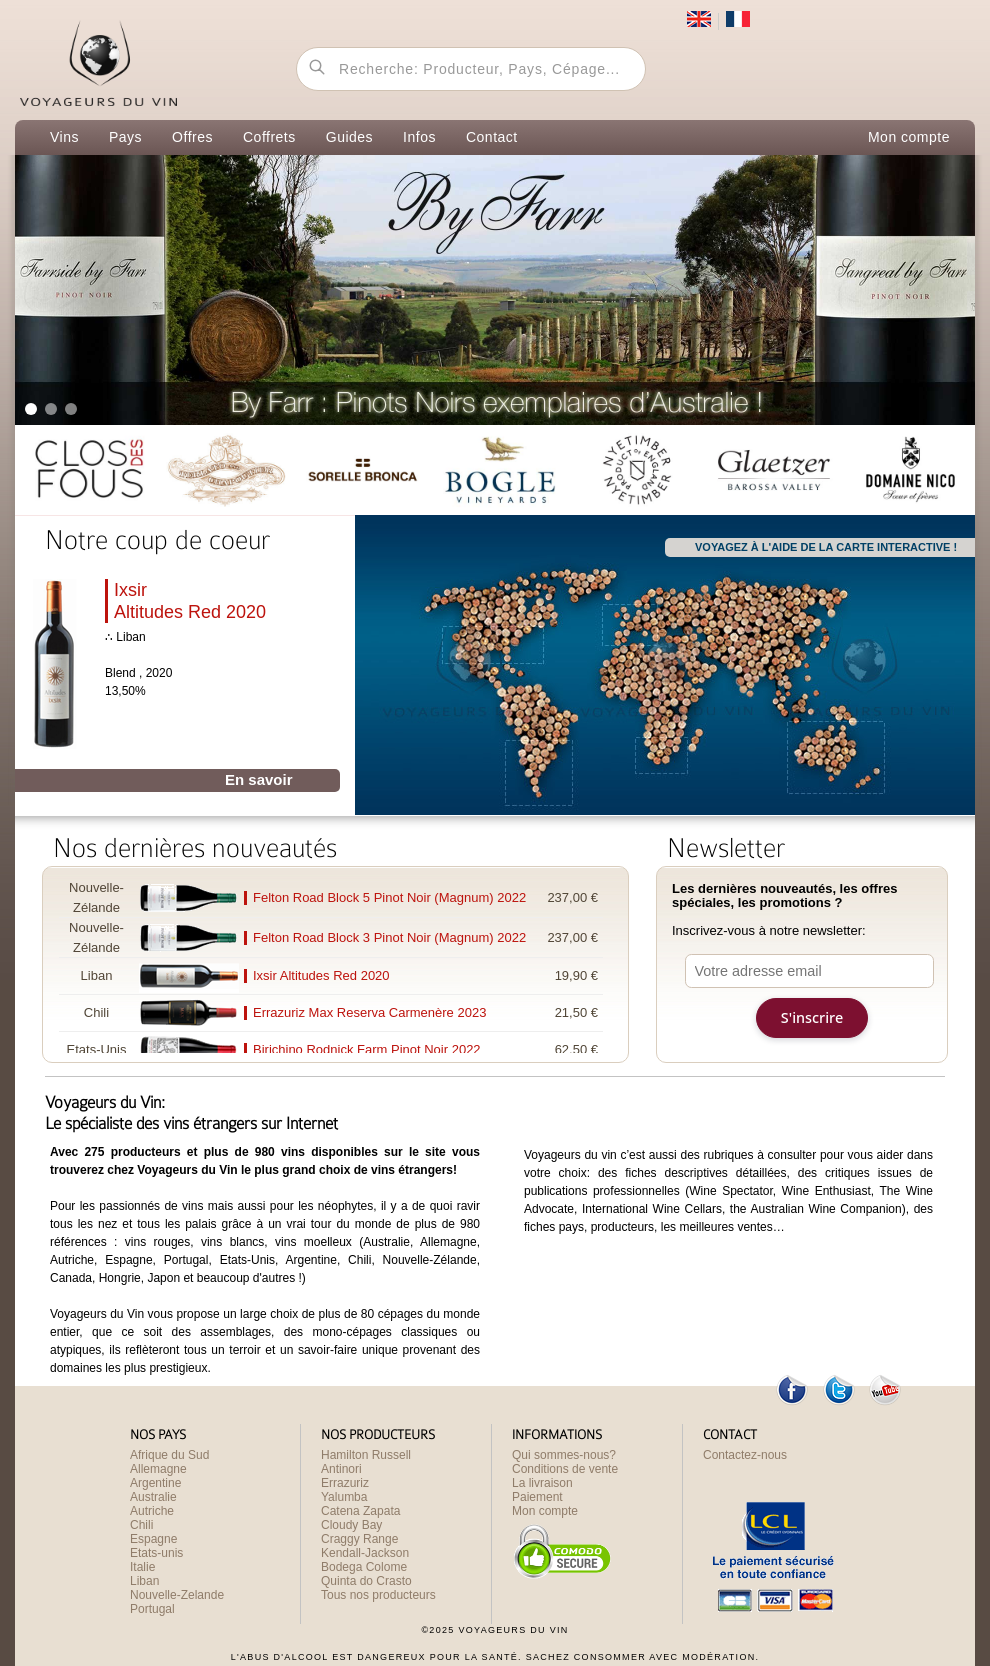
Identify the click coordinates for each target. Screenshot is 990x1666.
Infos (419, 137)
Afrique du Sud (169, 1455)
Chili (141, 1525)
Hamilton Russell (366, 1455)
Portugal (152, 1609)
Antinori (341, 1469)
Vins (64, 137)
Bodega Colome (364, 1567)
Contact (492, 137)
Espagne (153, 1539)
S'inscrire (812, 1017)
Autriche (152, 1511)
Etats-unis (156, 1553)
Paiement (537, 1497)
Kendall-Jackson (365, 1553)
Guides (349, 137)
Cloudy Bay (351, 1525)
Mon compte (909, 137)
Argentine (155, 1483)
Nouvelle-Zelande (177, 1595)
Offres (192, 137)
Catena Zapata (360, 1511)
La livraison (542, 1483)
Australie (153, 1497)
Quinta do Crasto (366, 1581)
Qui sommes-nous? (564, 1455)
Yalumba (344, 1497)
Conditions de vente (565, 1469)
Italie (142, 1567)
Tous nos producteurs (378, 1595)
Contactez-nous (745, 1455)
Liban (144, 1581)
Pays (125, 137)
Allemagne (158, 1469)
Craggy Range (359, 1539)
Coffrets (269, 137)
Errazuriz (345, 1483)
